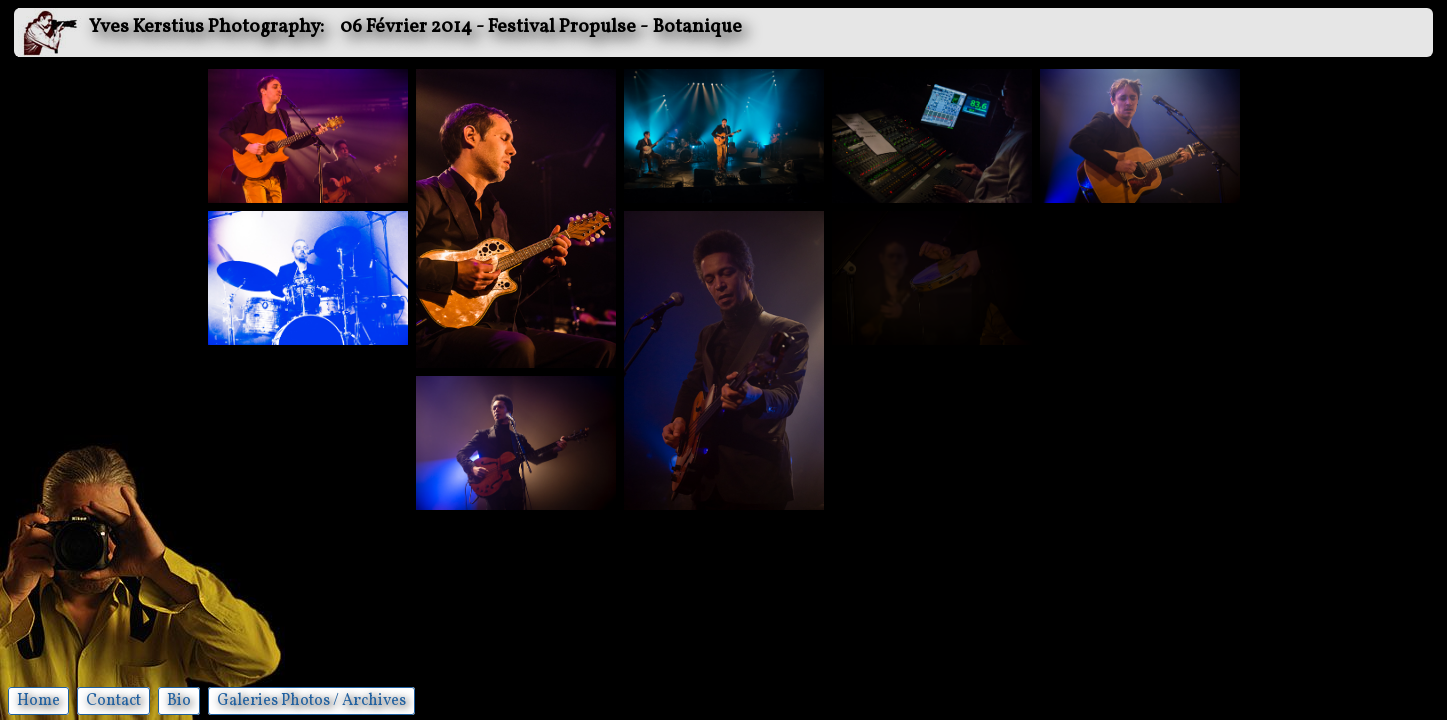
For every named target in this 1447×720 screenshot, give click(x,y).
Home (38, 701)
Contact (113, 701)
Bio (179, 701)
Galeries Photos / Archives (311, 701)
